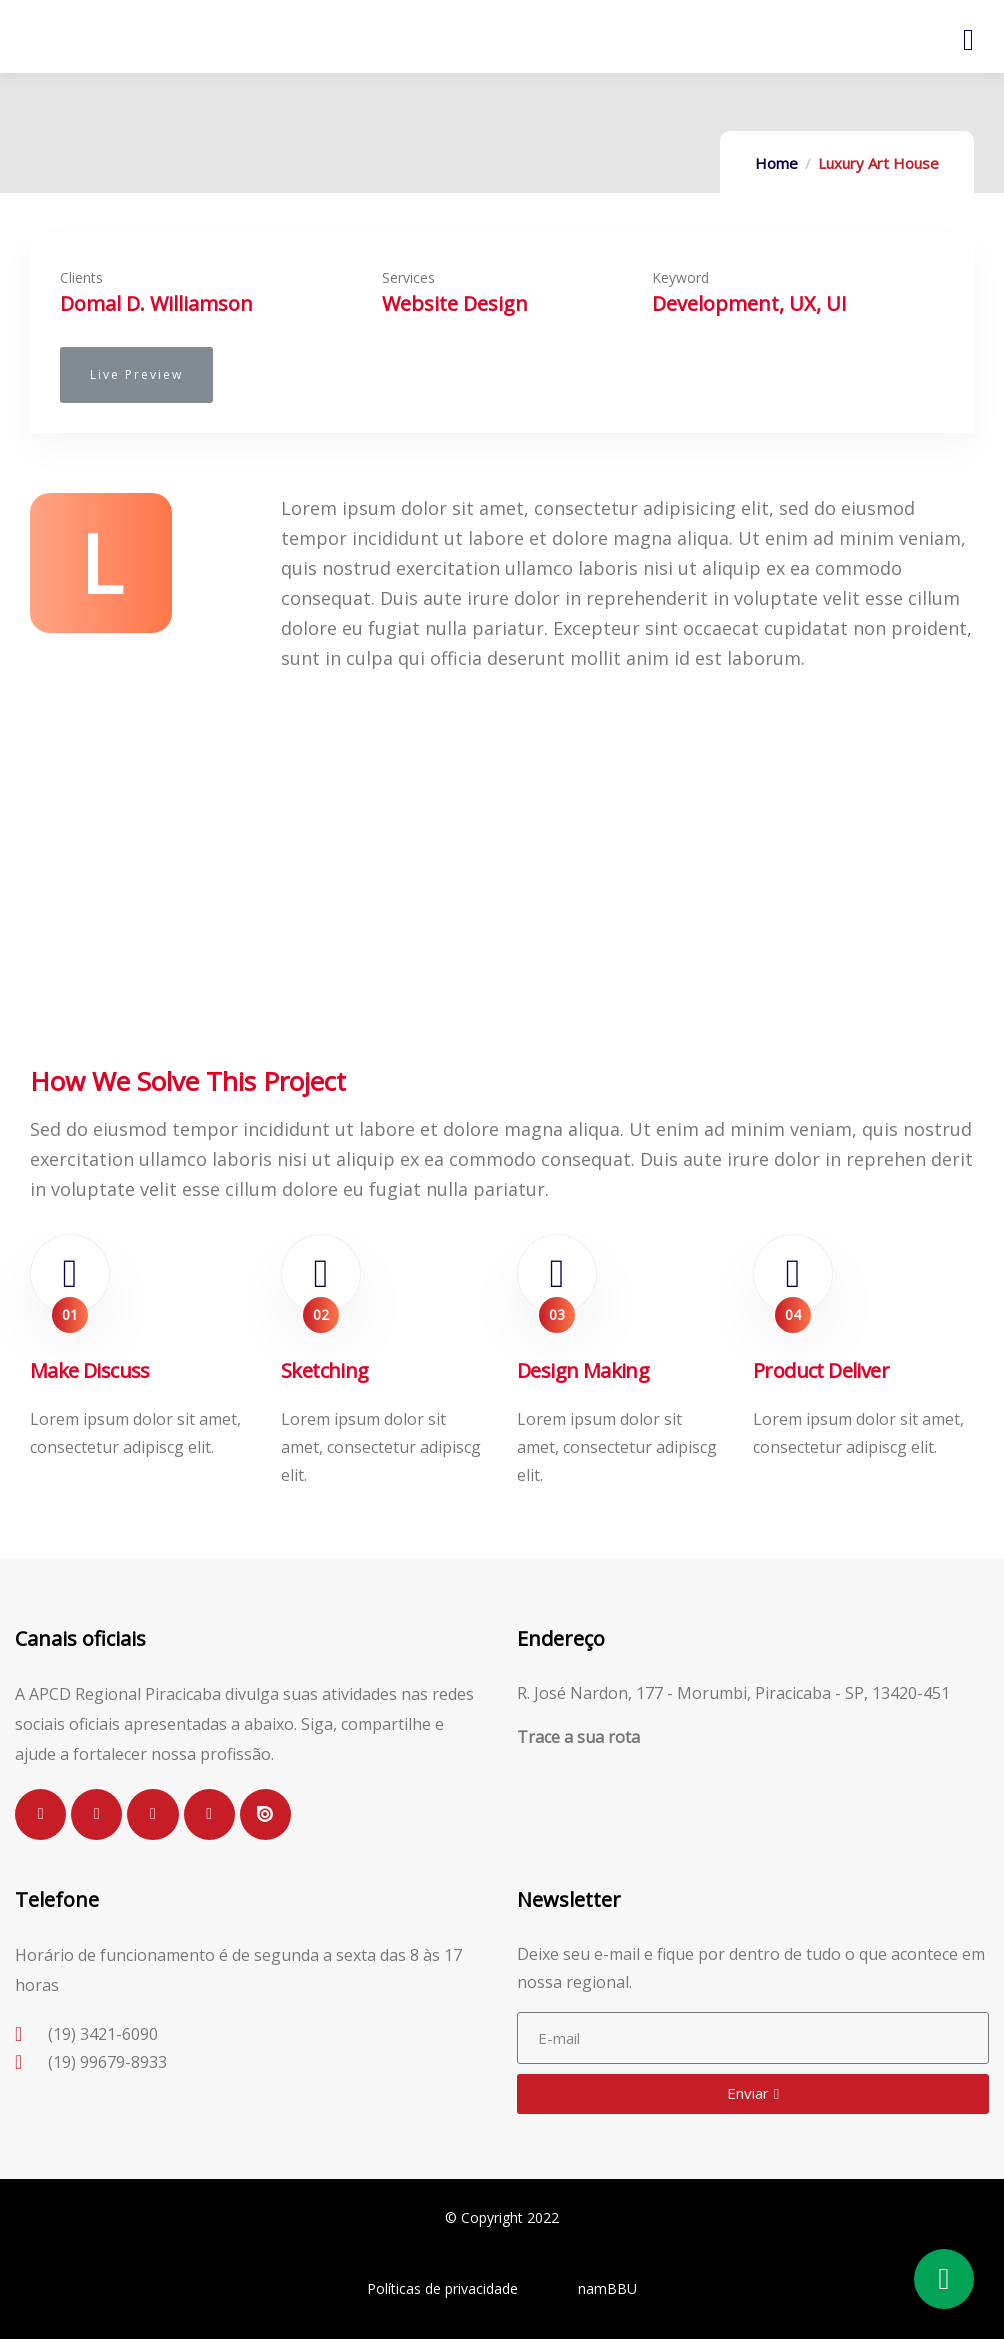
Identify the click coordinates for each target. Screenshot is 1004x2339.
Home (776, 163)
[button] (136, 375)
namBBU (607, 2288)
